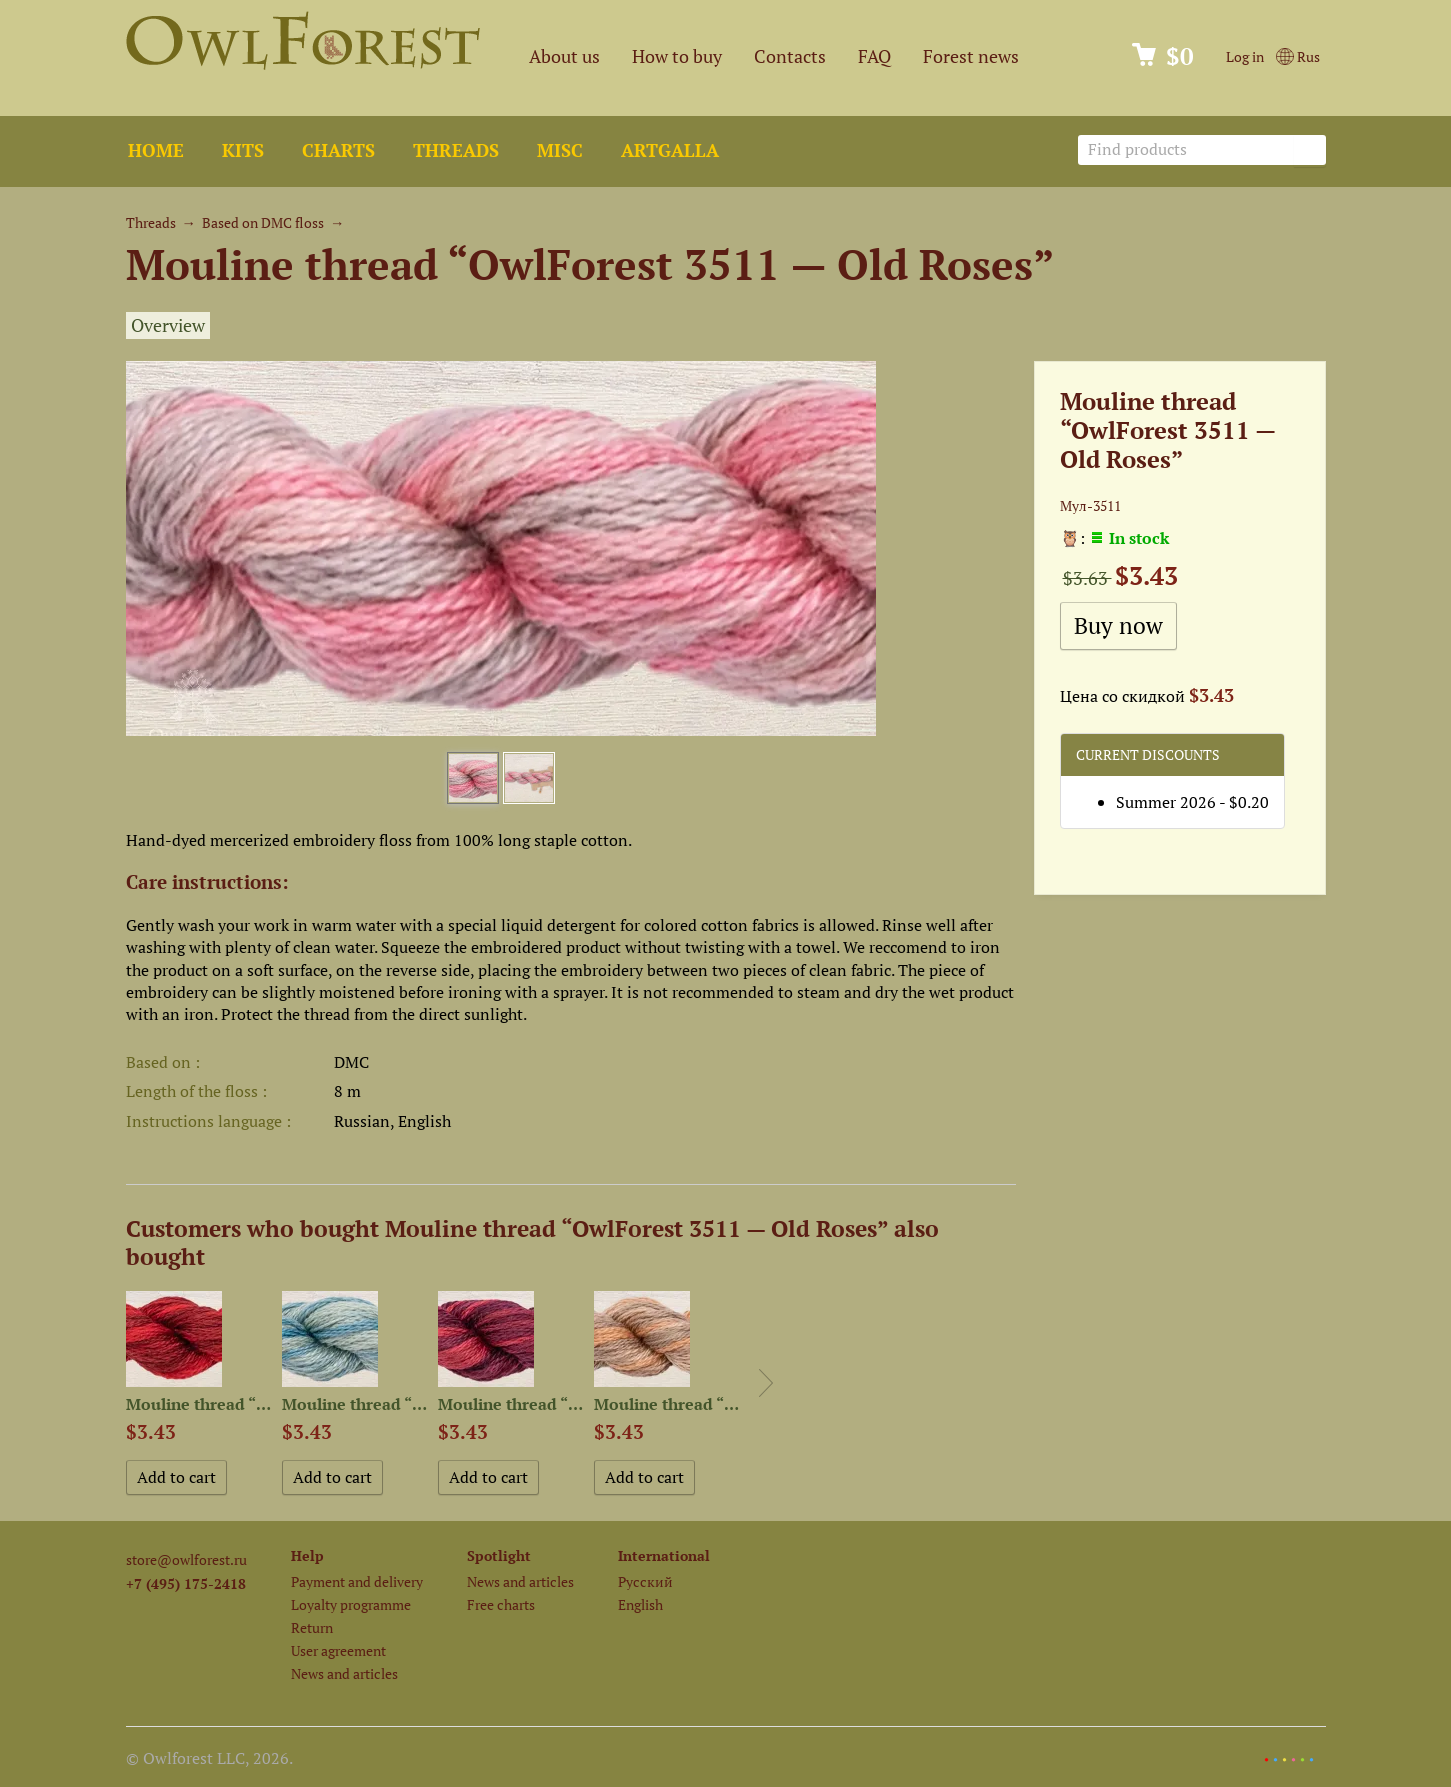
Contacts (790, 56)
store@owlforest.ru (186, 1559)
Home (156, 150)
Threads (456, 150)
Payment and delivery (357, 1581)
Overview (168, 325)
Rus (1297, 56)
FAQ (874, 56)
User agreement (338, 1650)
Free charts (501, 1604)
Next (766, 1383)
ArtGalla (670, 150)
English (640, 1604)
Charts (338, 150)
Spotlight (499, 1555)
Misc (560, 150)
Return (312, 1627)
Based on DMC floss (263, 222)
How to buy (677, 56)
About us (564, 56)
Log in (1245, 56)
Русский (645, 1581)
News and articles (344, 1673)
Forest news (971, 56)
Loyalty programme (351, 1604)
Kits (243, 150)
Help (307, 1555)
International (664, 1555)
